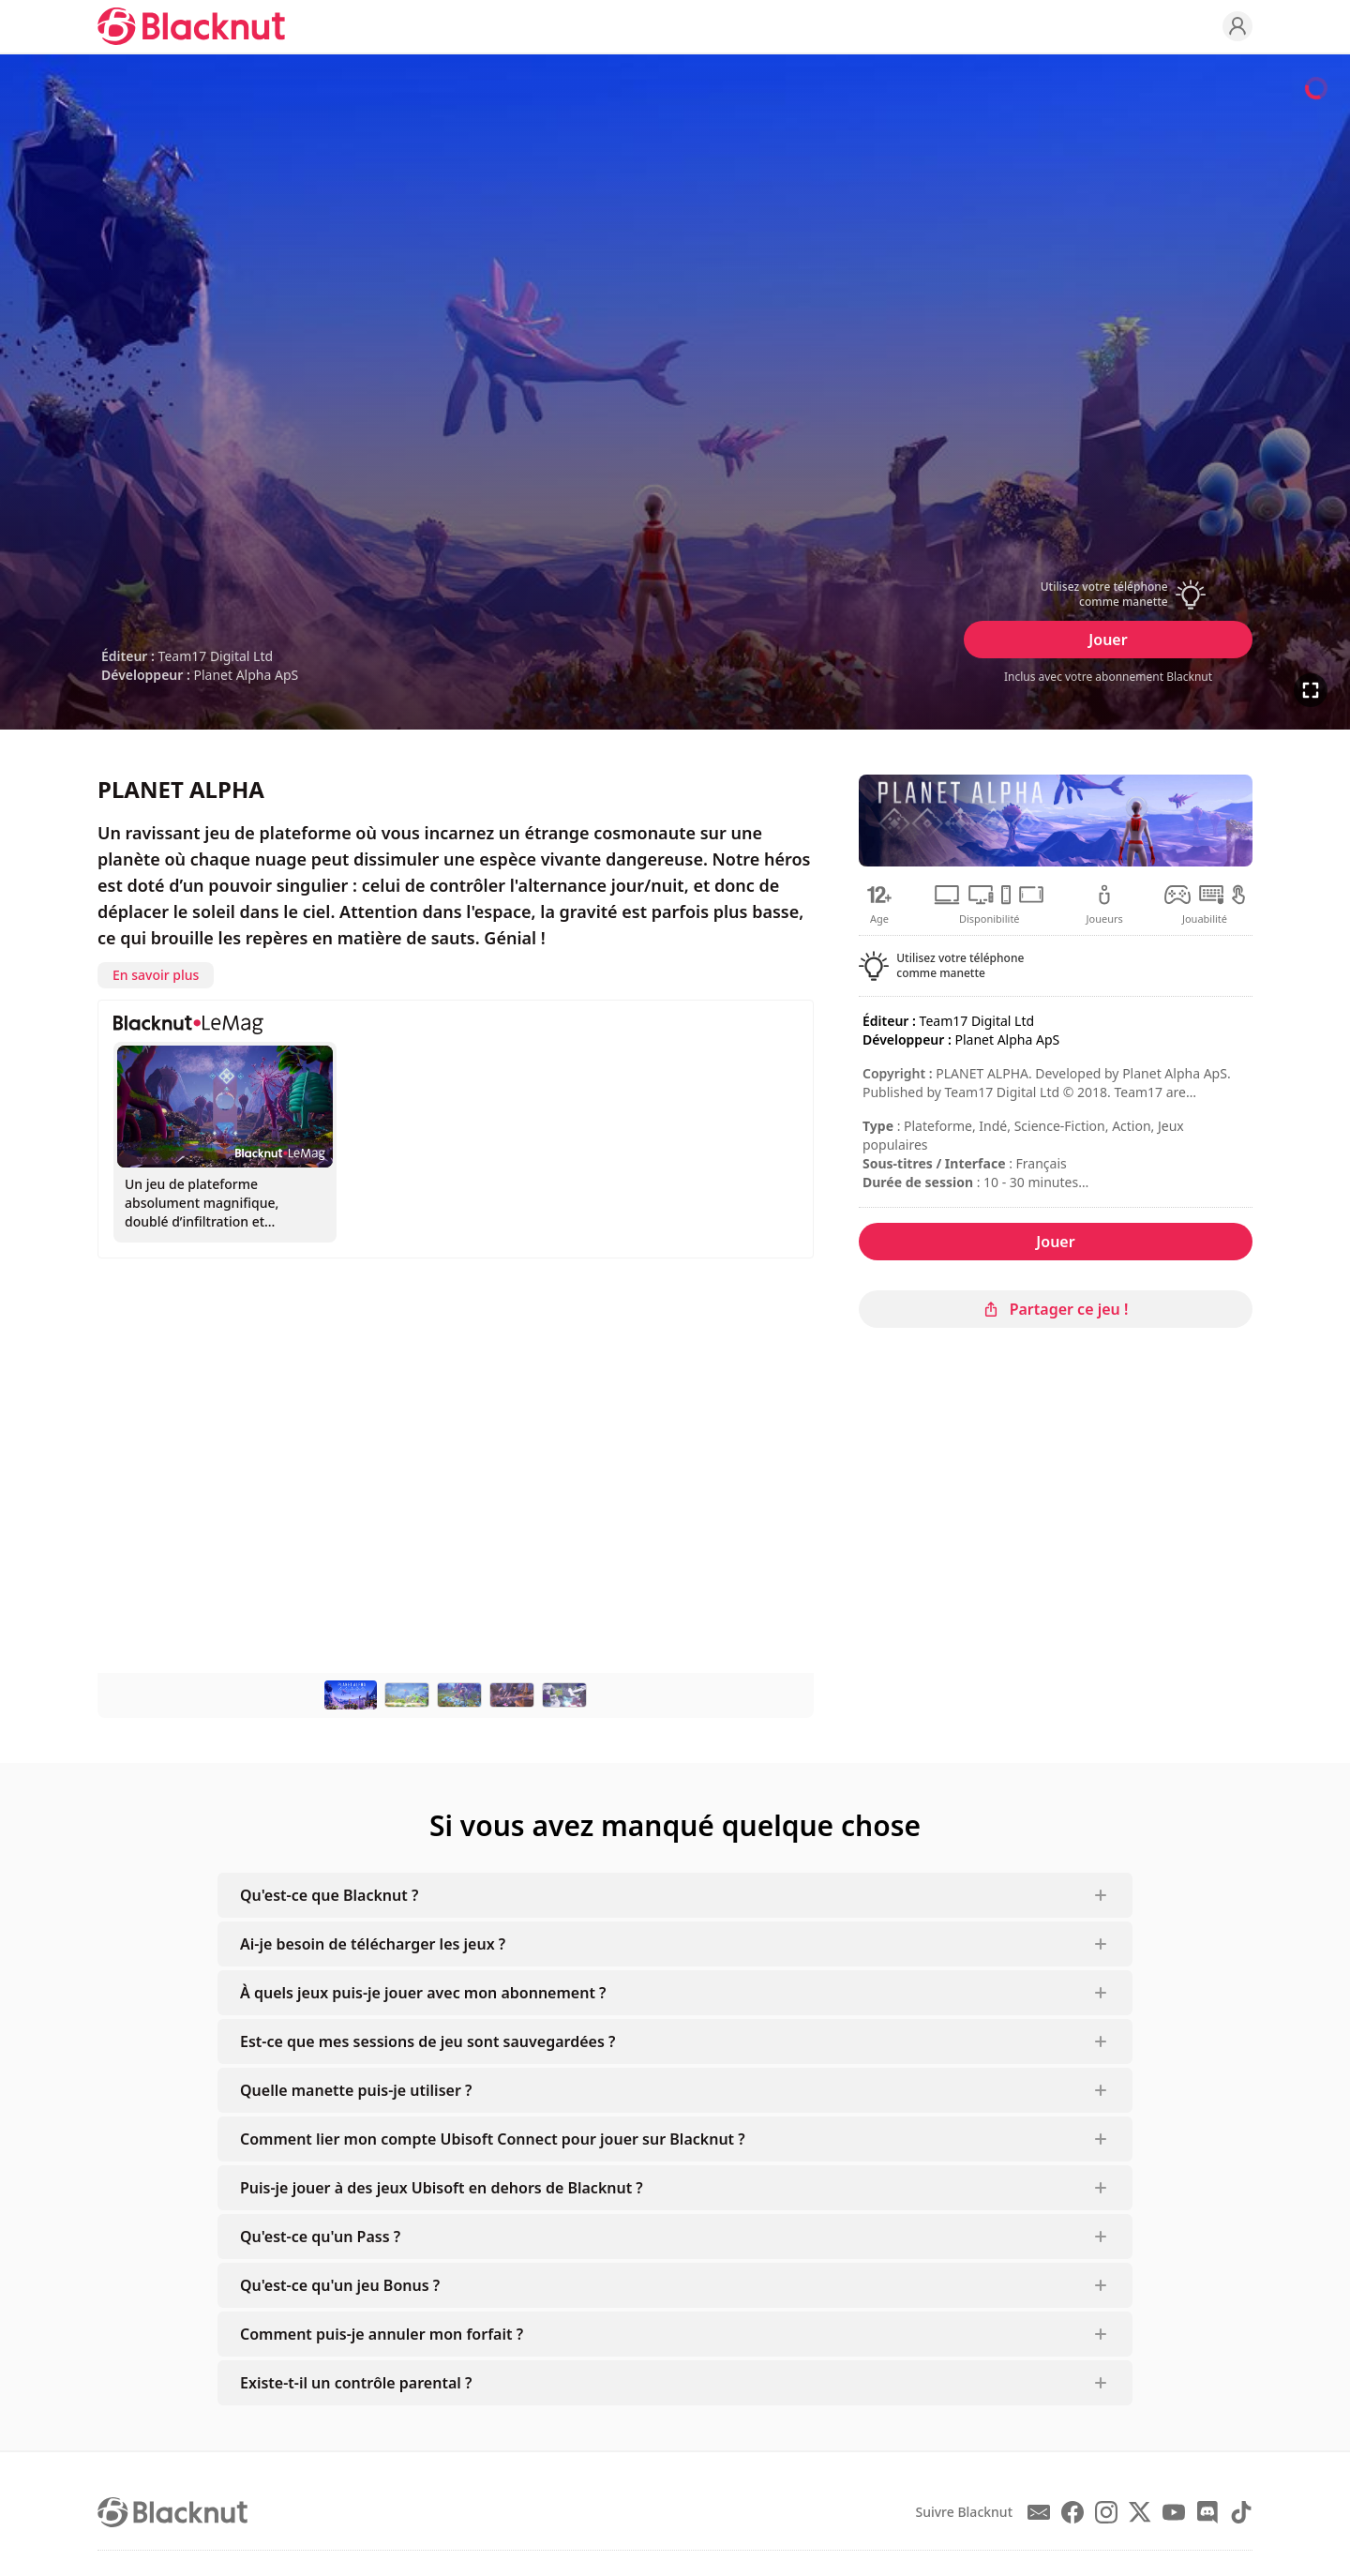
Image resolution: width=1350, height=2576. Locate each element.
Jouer (1107, 639)
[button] (1108, 595)
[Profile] (1237, 26)
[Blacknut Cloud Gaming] (191, 26)
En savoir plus (155, 975)
